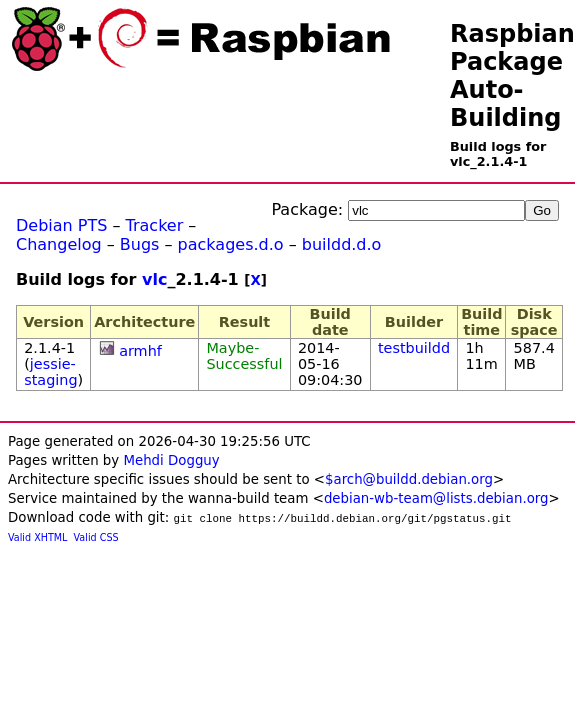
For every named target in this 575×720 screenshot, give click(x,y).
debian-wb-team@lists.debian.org (436, 498)
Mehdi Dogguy (171, 460)
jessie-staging (50, 372)
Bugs (140, 244)
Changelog (59, 244)
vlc (154, 279)
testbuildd (414, 348)
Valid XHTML (37, 537)
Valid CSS (96, 537)
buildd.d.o (342, 244)
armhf (140, 351)
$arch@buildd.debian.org (409, 479)
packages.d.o (231, 244)
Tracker (155, 225)
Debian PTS (61, 225)
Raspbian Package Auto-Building (512, 76)
